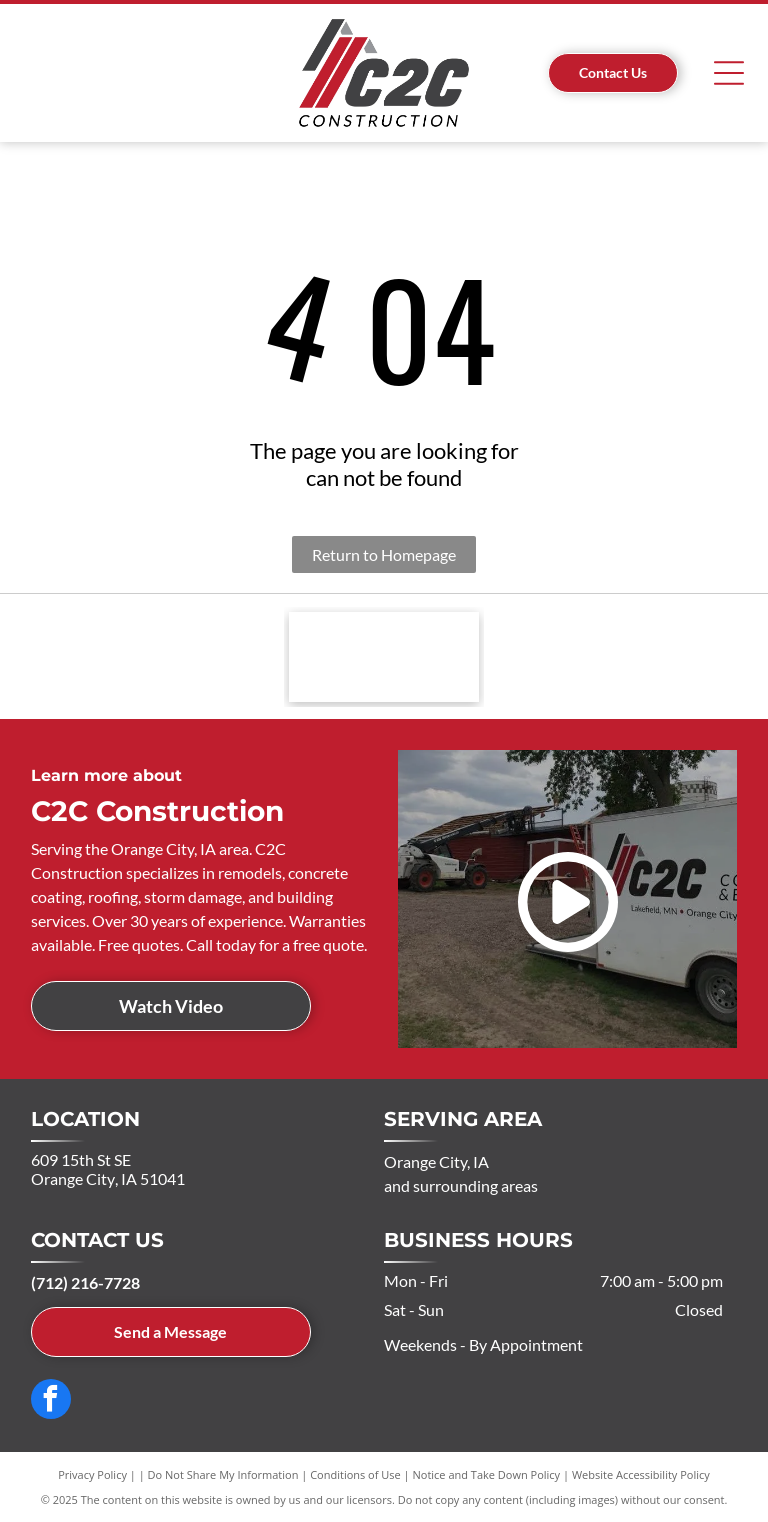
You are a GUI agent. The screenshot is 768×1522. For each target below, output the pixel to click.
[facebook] (51, 1401)
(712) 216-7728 (85, 1282)
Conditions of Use (355, 1474)
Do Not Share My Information (223, 1474)
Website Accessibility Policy (641, 1474)
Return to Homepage (384, 554)
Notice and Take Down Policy (487, 1474)
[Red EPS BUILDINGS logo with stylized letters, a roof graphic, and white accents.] (384, 657)
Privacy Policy (92, 1474)
